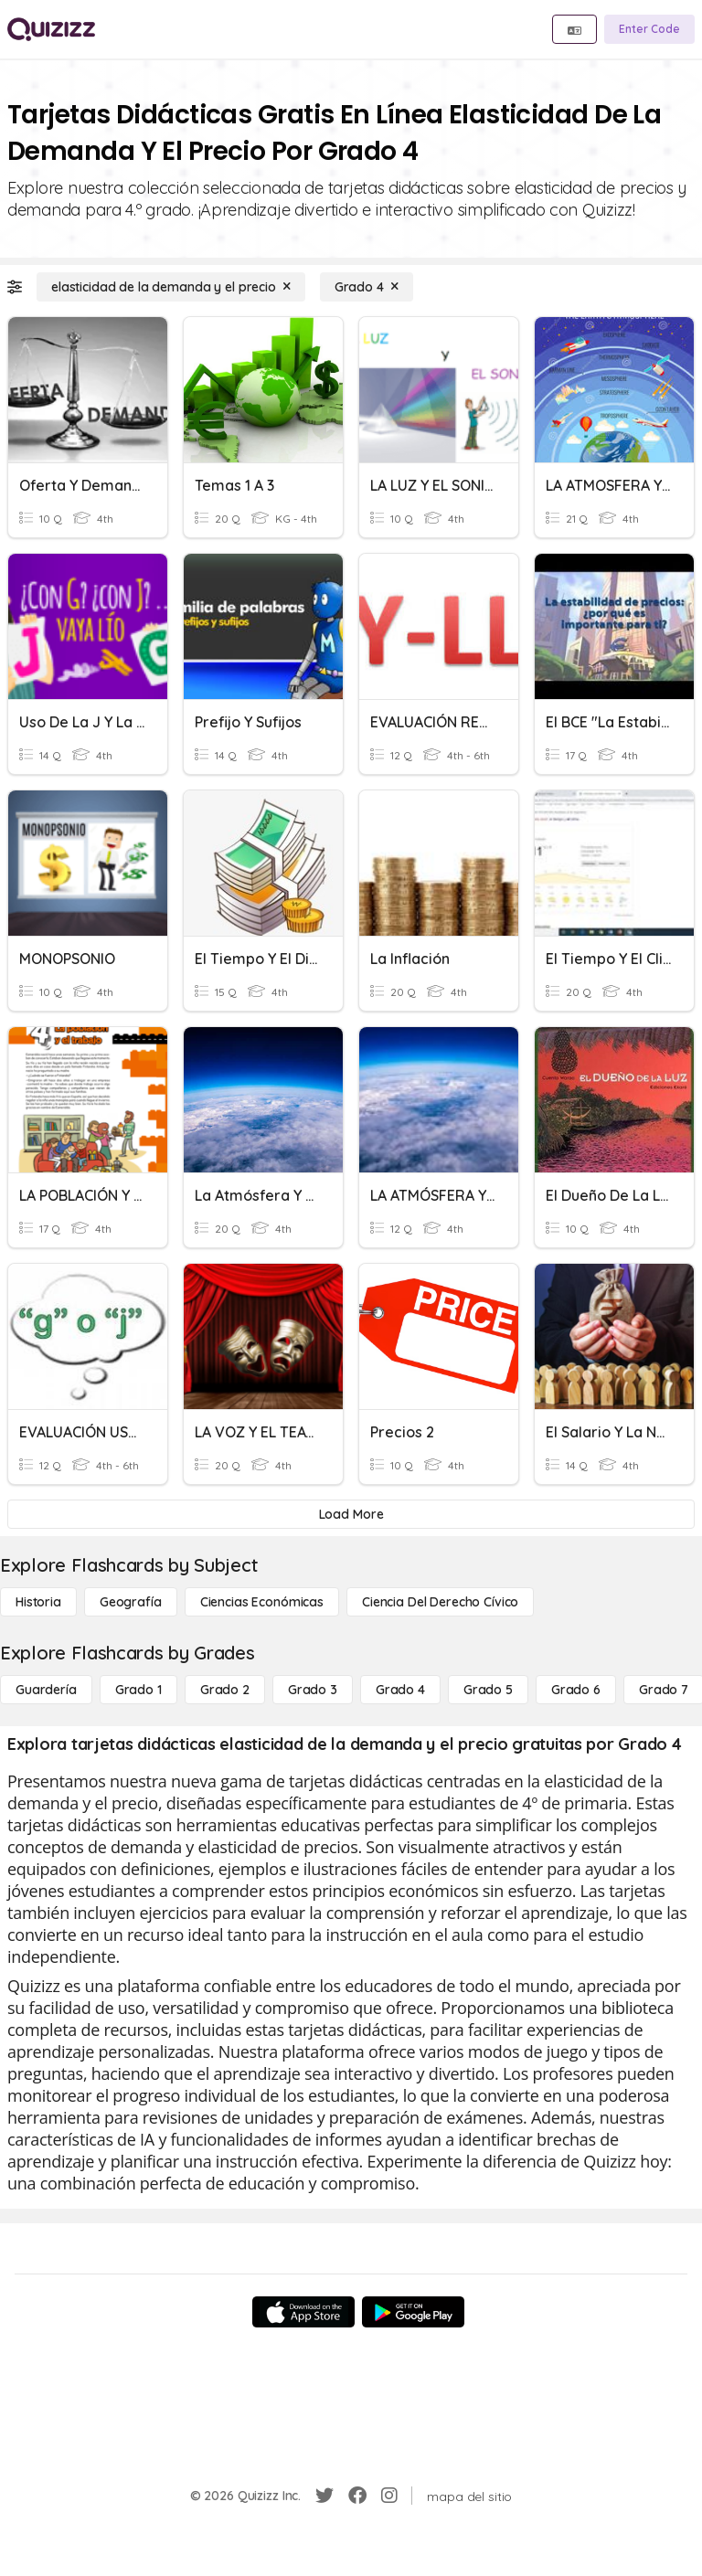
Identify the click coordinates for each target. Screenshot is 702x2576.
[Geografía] (130, 1602)
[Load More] (351, 1514)
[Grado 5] (488, 1689)
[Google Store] (413, 2311)
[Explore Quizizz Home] (51, 29)
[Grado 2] (225, 1689)
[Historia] (38, 1602)
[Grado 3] (312, 1689)
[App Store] (303, 2311)
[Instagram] (389, 2495)
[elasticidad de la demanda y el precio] (171, 287)
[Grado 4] (366, 287)
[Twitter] (324, 2495)
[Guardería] (46, 1689)
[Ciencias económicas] (262, 1602)
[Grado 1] (138, 1689)
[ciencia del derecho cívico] (440, 1602)
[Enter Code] (649, 29)
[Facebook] (357, 2495)
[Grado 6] (576, 1689)
